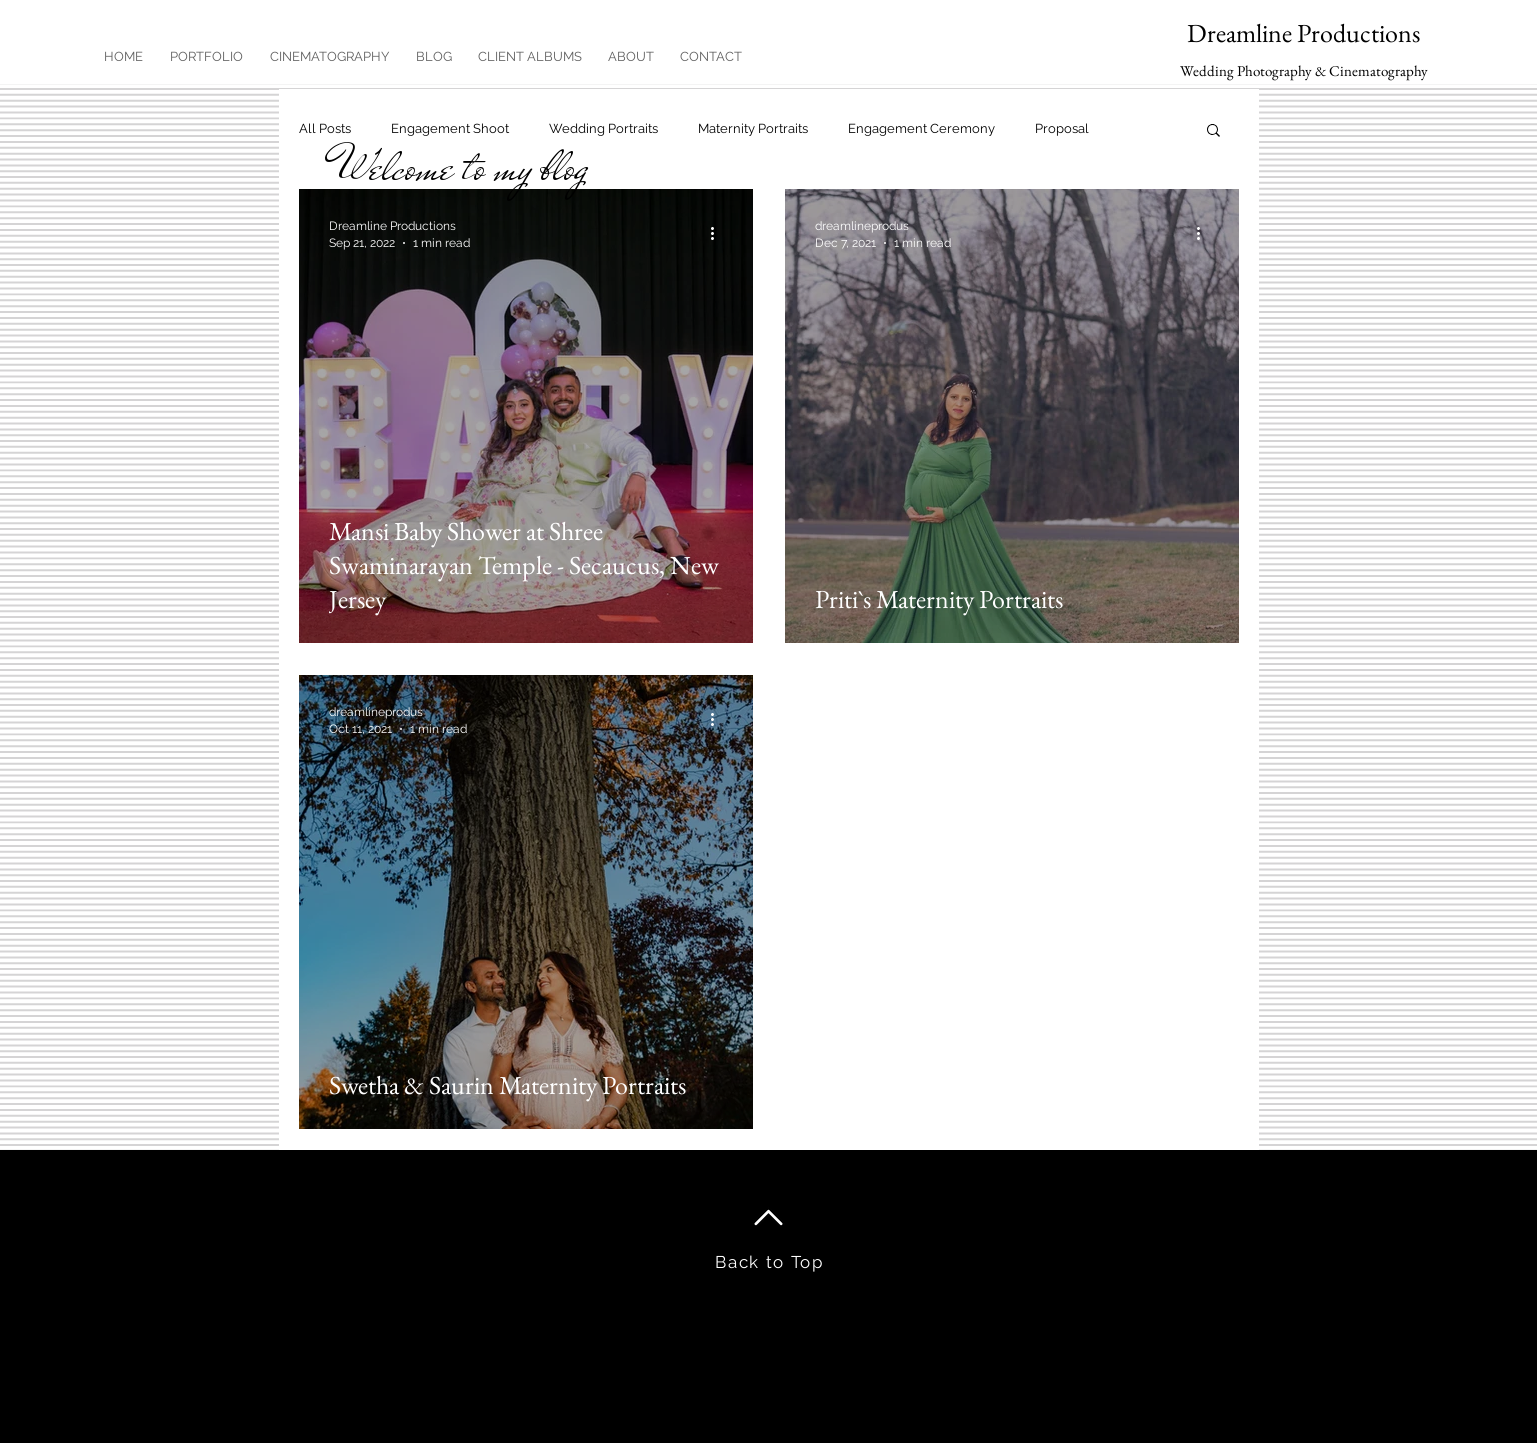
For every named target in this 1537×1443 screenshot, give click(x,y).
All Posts (325, 128)
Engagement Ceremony (921, 128)
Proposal (1062, 128)
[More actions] (720, 233)
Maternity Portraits (753, 128)
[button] (1213, 131)
